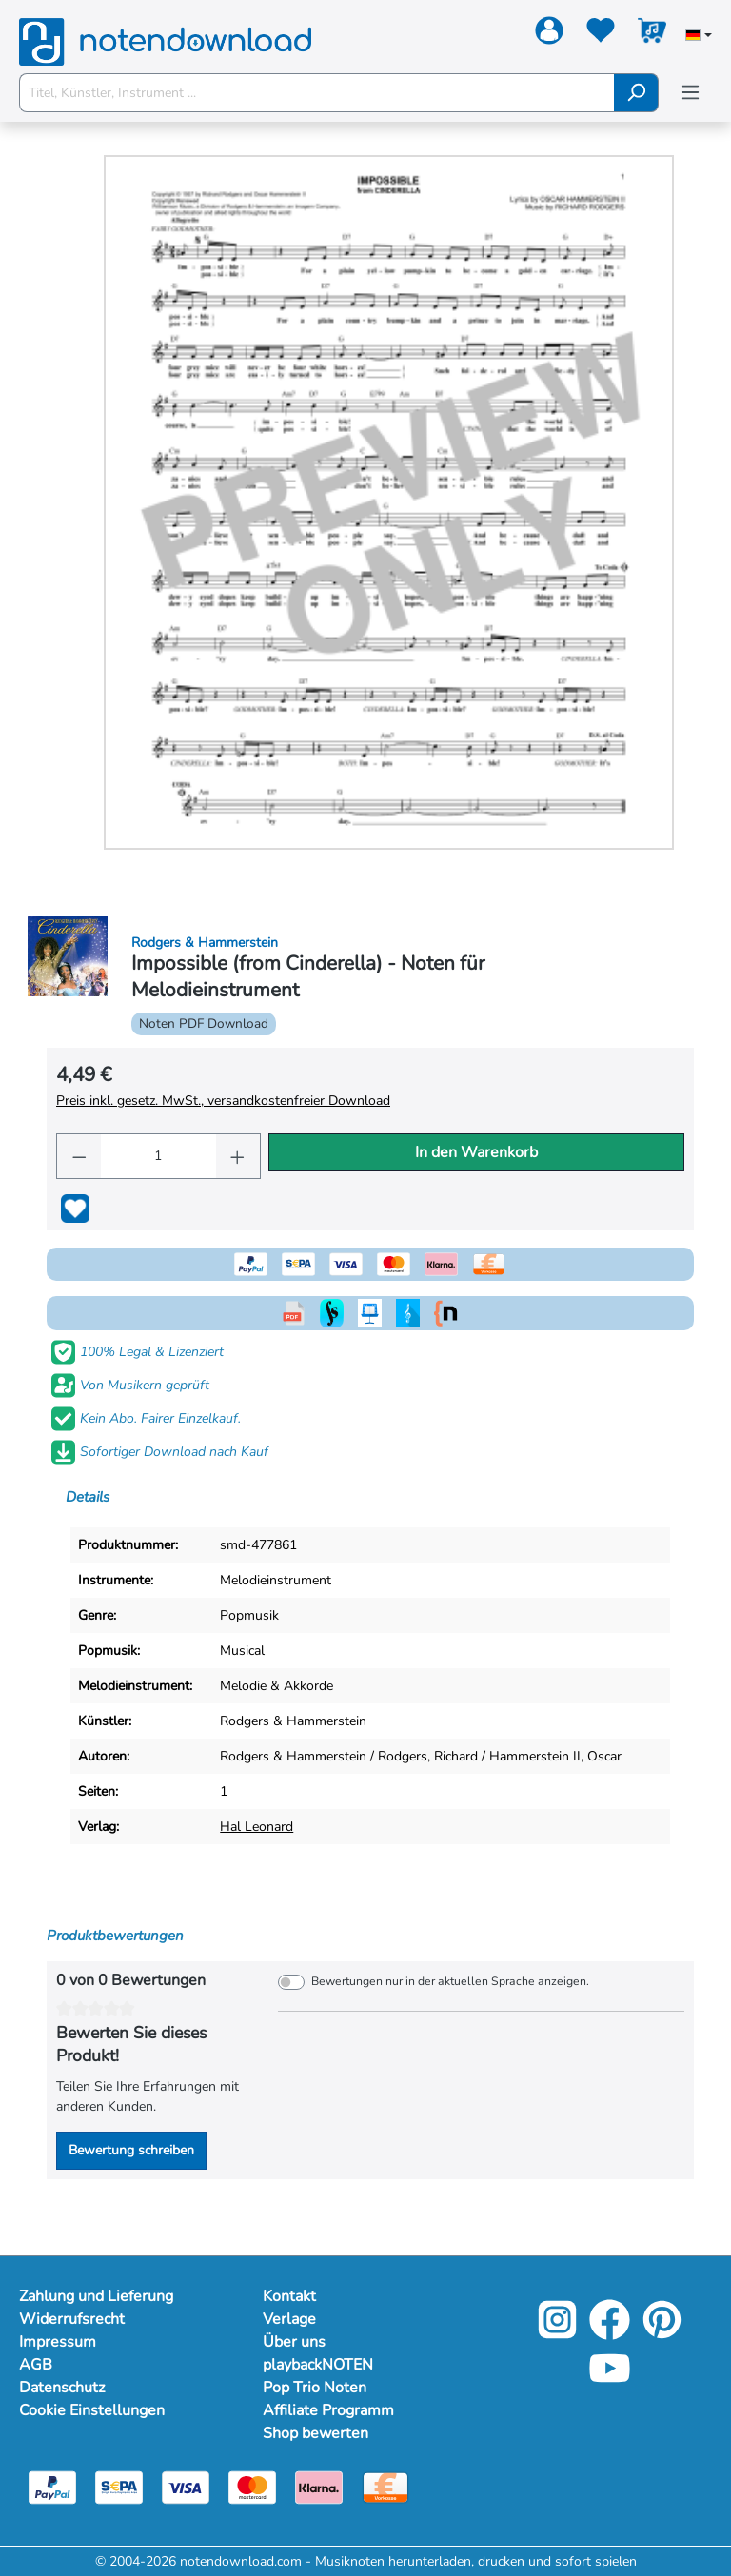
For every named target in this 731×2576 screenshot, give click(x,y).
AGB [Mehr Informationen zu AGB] (35, 2364)
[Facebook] (609, 2333)
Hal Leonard (256, 1827)
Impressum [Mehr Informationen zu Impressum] (57, 2341)
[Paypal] (52, 2486)
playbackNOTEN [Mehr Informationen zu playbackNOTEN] (318, 2364)
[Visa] (185, 2486)
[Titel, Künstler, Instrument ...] (317, 92)
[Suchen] (636, 92)
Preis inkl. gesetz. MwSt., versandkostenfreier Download (223, 1100)
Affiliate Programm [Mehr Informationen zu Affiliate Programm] (328, 2410)
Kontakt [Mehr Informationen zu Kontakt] (289, 2296)
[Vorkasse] (385, 2486)
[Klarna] (318, 2486)
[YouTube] (609, 2381)
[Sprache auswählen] (698, 37)
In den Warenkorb (476, 1152)
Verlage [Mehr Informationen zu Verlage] (289, 2319)
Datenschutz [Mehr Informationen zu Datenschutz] (62, 2387)
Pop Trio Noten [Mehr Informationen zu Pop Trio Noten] (314, 2387)
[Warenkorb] (652, 34)
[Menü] (690, 92)
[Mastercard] (252, 2486)
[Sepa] (119, 2486)
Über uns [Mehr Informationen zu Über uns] (294, 2341)
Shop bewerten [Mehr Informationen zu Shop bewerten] (315, 2433)
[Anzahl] (158, 1156)
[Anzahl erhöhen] (238, 1156)
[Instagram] (557, 2333)
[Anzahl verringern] (79, 1156)
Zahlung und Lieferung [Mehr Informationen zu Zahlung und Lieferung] (96, 2296)
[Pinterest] (662, 2333)
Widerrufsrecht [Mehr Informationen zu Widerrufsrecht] (72, 2319)
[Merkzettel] (600, 34)
